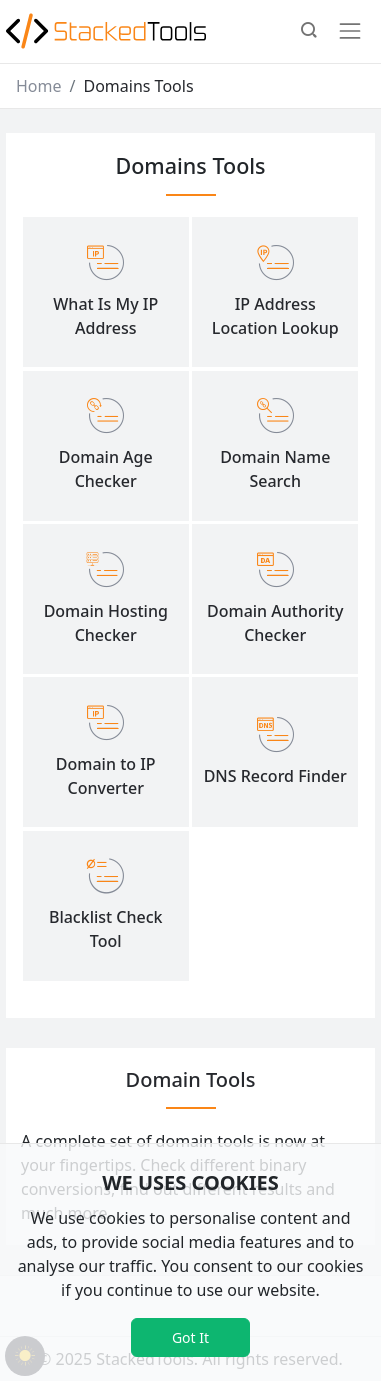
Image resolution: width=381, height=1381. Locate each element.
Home (39, 86)
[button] (309, 32)
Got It (190, 1337)
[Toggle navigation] (350, 31)
